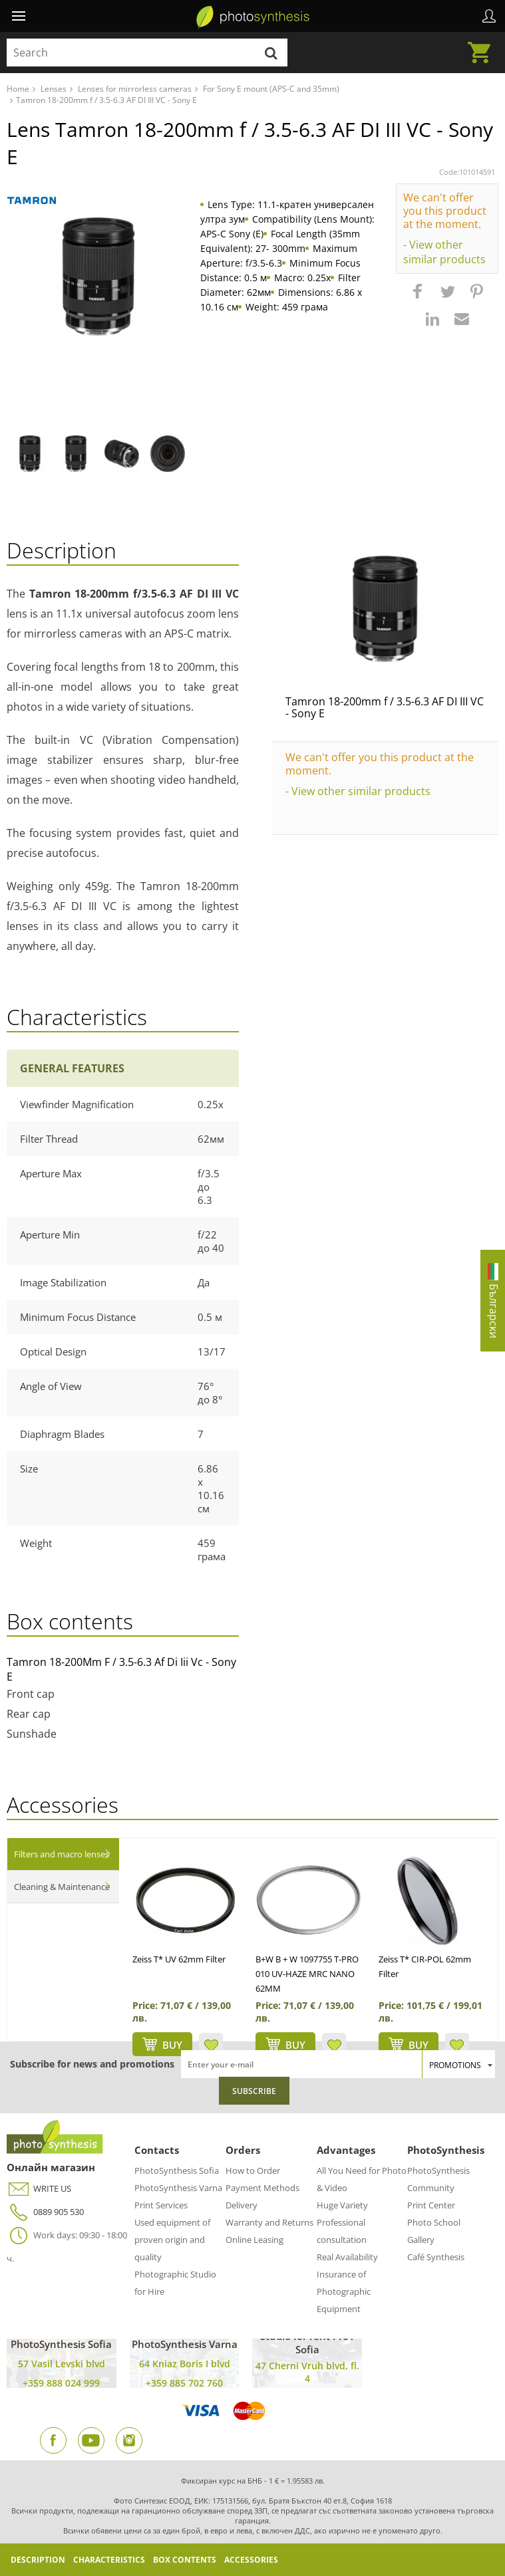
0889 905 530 (45, 2212)
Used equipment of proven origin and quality (172, 2239)
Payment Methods (262, 2188)
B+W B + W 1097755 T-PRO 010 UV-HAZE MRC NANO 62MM (307, 1973)
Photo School (433, 2222)
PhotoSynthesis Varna (178, 2188)
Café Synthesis (435, 2257)
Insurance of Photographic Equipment (344, 2291)
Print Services (161, 2205)
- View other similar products (444, 252)
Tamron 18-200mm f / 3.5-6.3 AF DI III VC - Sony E (384, 707)
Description (38, 2559)
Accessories (251, 2559)
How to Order (253, 2170)
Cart (483, 45)
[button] (419, 298)
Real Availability (347, 2257)
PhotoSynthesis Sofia (176, 2170)
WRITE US (39, 2188)
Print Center (431, 2205)
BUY (172, 2044)
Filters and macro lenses (61, 1854)
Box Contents (184, 2559)
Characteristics (109, 2559)
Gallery (420, 2240)
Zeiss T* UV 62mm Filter (179, 1959)
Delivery (241, 2205)
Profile (489, 16)
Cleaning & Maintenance (62, 1887)
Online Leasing (254, 2240)
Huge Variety (342, 2205)
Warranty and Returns (269, 2222)
